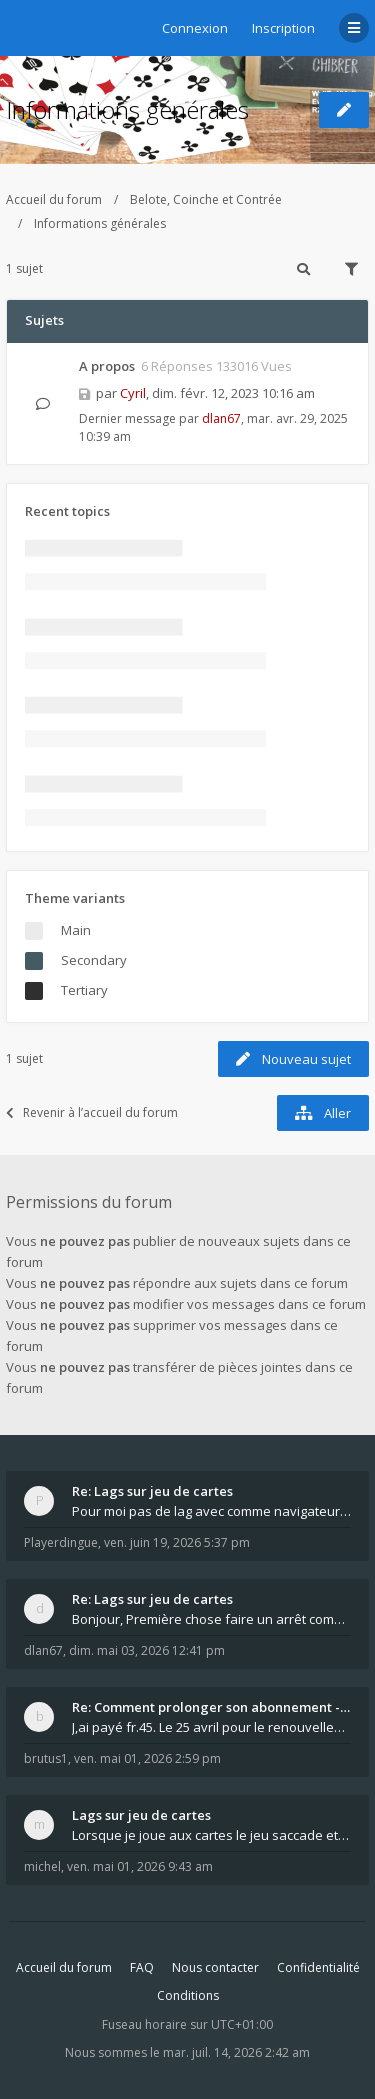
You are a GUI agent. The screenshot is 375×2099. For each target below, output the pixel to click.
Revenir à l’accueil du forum (92, 1112)
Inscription (283, 28)
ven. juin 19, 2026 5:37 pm (177, 1542)
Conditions (188, 1995)
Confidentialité (318, 1967)
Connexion (195, 28)
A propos (107, 366)
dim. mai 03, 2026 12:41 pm (147, 1650)
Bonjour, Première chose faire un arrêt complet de (211, 1619)
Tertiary (84, 990)
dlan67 (221, 418)
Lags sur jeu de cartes (141, 1815)
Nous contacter (215, 1967)
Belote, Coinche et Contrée (206, 199)
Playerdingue (61, 1542)
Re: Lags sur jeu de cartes (152, 1491)
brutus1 (46, 1758)
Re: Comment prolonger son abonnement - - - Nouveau (211, 1707)
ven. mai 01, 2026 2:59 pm (147, 1758)
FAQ (142, 1967)
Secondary (94, 960)
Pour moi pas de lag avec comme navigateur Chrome (211, 1511)
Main (76, 930)
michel (42, 1866)
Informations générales (127, 109)
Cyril (133, 393)
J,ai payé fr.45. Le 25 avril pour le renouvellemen (211, 1727)
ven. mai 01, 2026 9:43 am (140, 1866)
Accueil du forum (54, 199)
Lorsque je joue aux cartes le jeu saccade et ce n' (211, 1835)
